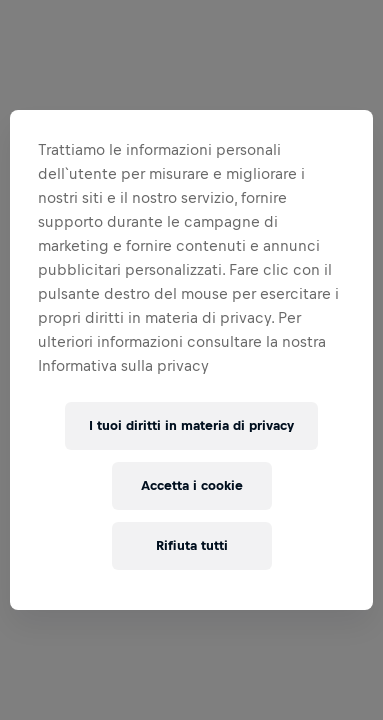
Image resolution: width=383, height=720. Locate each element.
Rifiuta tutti (192, 545)
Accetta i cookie (192, 485)
